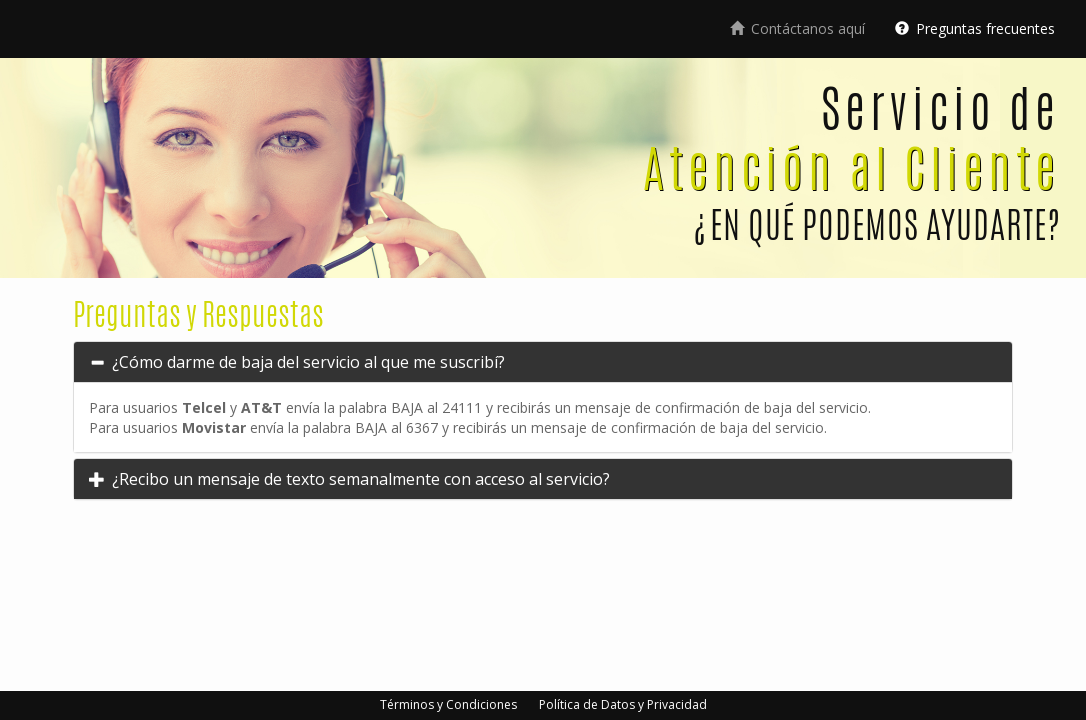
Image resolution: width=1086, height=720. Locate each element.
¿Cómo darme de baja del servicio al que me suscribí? (307, 362)
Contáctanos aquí (797, 28)
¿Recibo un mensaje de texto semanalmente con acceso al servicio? (359, 479)
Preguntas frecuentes (975, 28)
